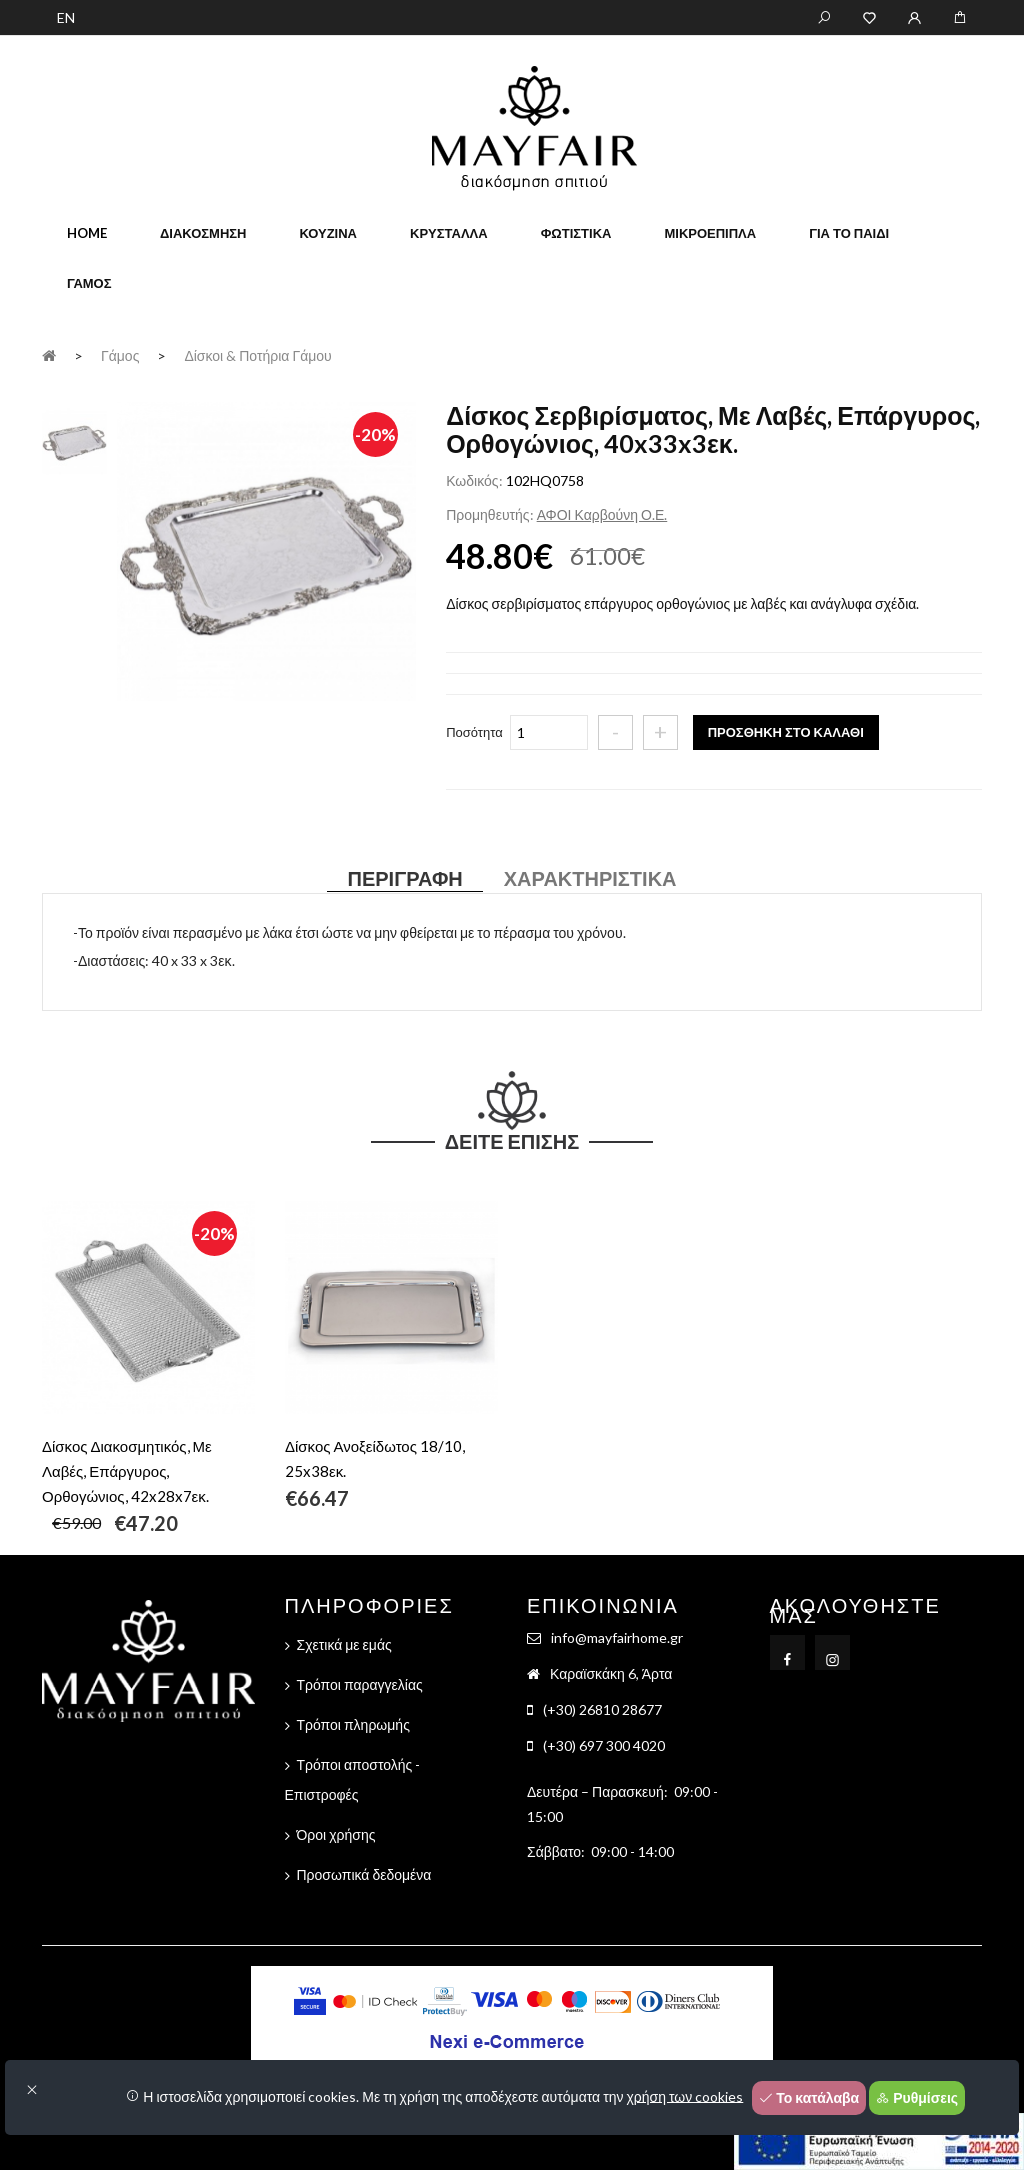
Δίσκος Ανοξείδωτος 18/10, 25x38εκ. (375, 1458)
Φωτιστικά (576, 233)
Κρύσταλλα (449, 233)
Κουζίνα (328, 233)
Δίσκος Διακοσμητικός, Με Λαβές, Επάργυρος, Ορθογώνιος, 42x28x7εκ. (127, 1471)
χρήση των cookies (685, 2095)
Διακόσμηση (203, 233)
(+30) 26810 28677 (602, 1709)
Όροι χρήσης (336, 1834)
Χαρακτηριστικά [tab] (590, 878)
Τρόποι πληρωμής (353, 1724)
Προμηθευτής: (489, 514)
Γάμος (89, 283)
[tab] (74, 439)
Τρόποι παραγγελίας (360, 1684)
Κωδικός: (474, 480)
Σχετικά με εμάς (344, 1644)
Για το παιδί (849, 233)
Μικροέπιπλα (710, 233)
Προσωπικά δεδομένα (364, 1874)
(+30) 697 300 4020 (604, 1745)
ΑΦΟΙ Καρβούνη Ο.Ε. (602, 514)
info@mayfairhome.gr (617, 1637)
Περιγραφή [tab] (404, 878)
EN (66, 17)
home (87, 233)
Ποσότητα (474, 732)
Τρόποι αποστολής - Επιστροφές (353, 1779)
